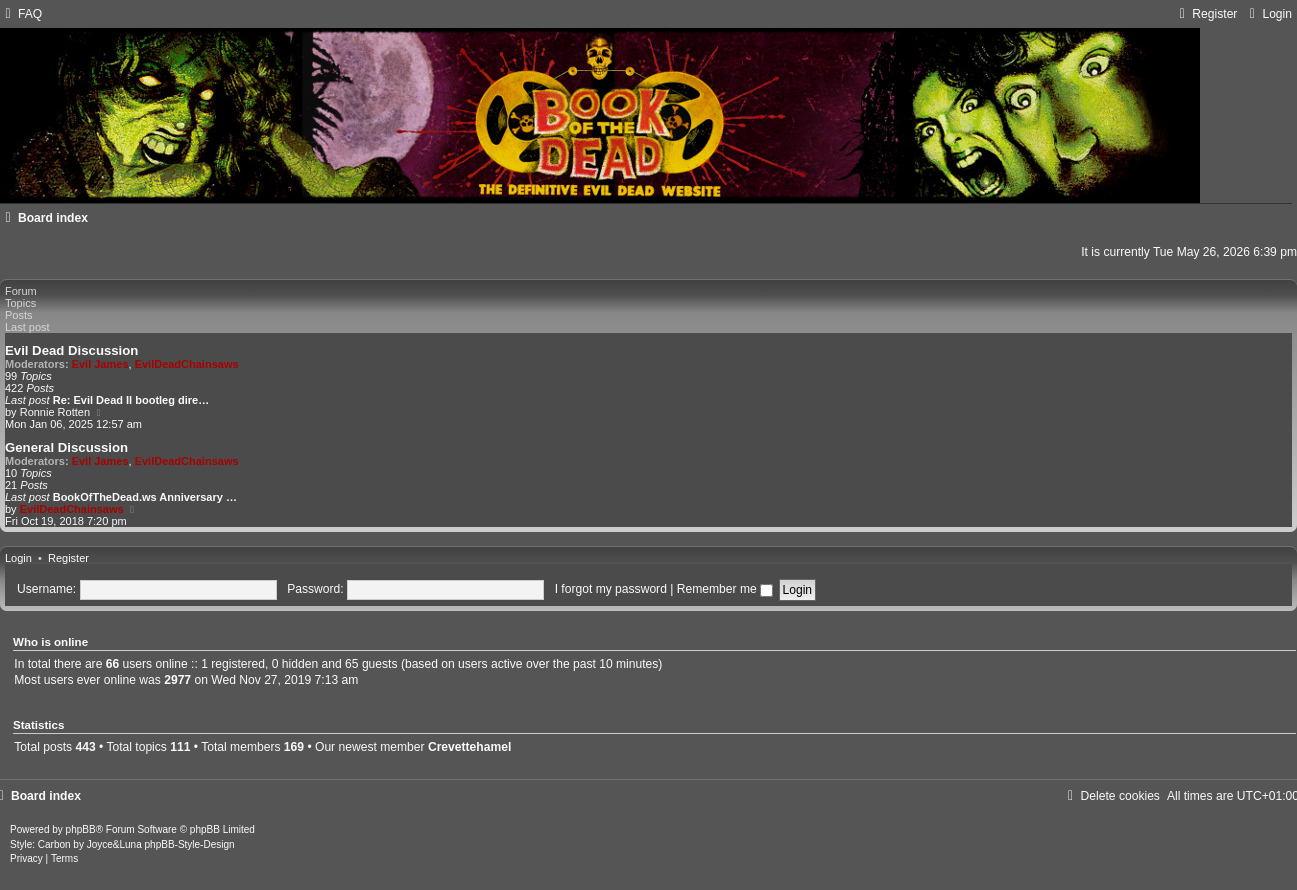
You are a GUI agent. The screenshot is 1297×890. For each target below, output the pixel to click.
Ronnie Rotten (55, 412)
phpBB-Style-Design (190, 844)
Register (68, 558)
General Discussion (66, 447)
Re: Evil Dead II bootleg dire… (131, 400)
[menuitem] (21, 14)
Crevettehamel (469, 747)
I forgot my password (611, 589)
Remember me (725, 589)
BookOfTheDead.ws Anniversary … (145, 497)
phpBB (81, 829)
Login (18, 558)
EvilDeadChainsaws (187, 364)
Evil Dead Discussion (71, 350)
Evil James (100, 364)
